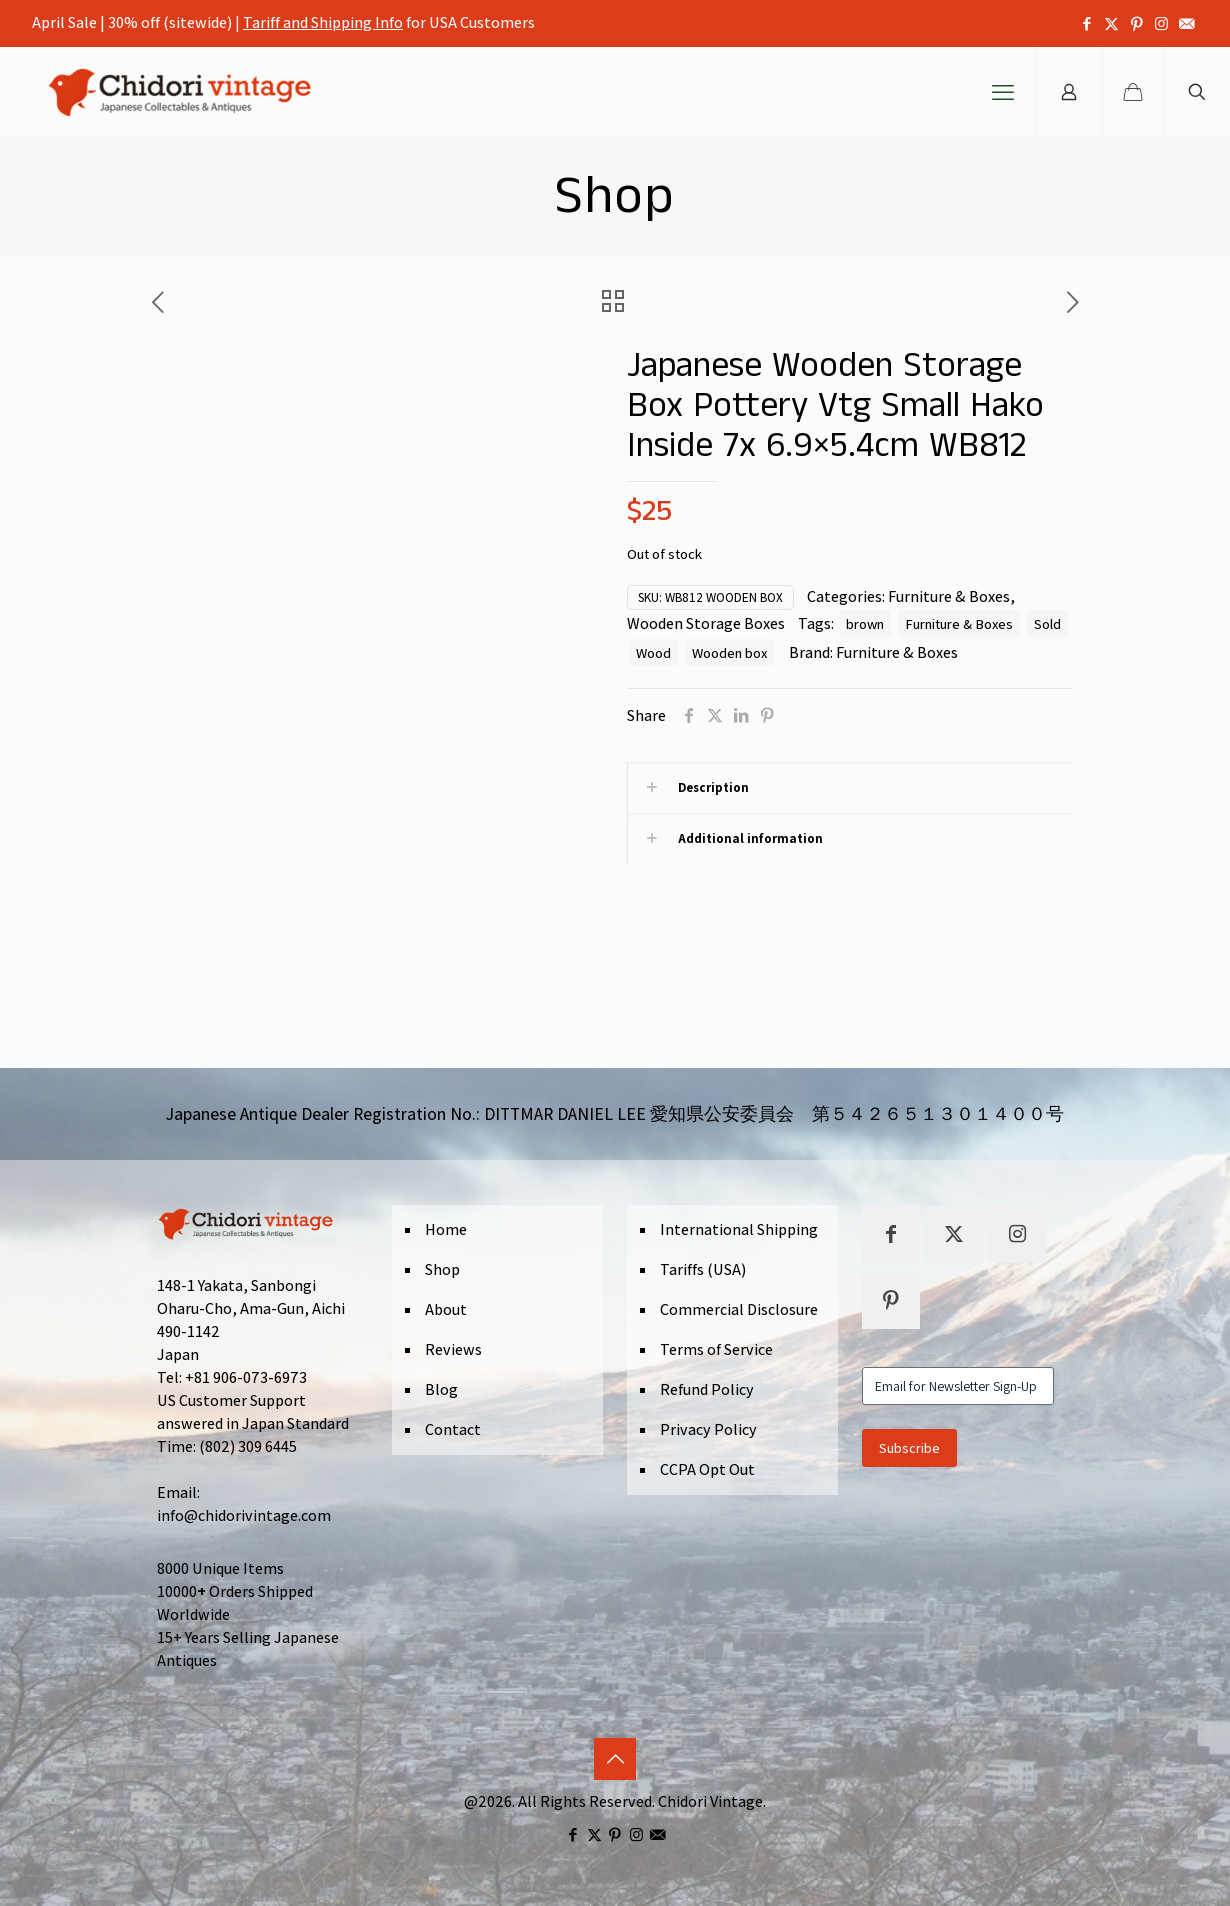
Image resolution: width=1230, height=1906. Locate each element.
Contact (453, 1429)
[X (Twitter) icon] (1111, 23)
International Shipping (739, 1229)
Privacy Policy (708, 1429)
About (446, 1309)
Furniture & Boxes (949, 596)
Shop (442, 1269)
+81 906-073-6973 (246, 1377)
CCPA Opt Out (707, 1469)
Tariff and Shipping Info (323, 22)
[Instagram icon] (1161, 23)
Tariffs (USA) (703, 1269)
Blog (441, 1389)
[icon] (1186, 23)
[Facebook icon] (1086, 23)
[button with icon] (891, 1234)
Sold (1047, 623)
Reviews (453, 1349)
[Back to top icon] (615, 1759)
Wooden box (729, 652)
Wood (653, 652)
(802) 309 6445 (248, 1446)
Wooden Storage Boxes (706, 623)
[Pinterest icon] (1136, 23)
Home (446, 1229)
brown (865, 623)
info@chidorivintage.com (244, 1515)
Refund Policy (707, 1389)
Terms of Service (716, 1349)
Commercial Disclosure (739, 1309)
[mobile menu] (1003, 92)
